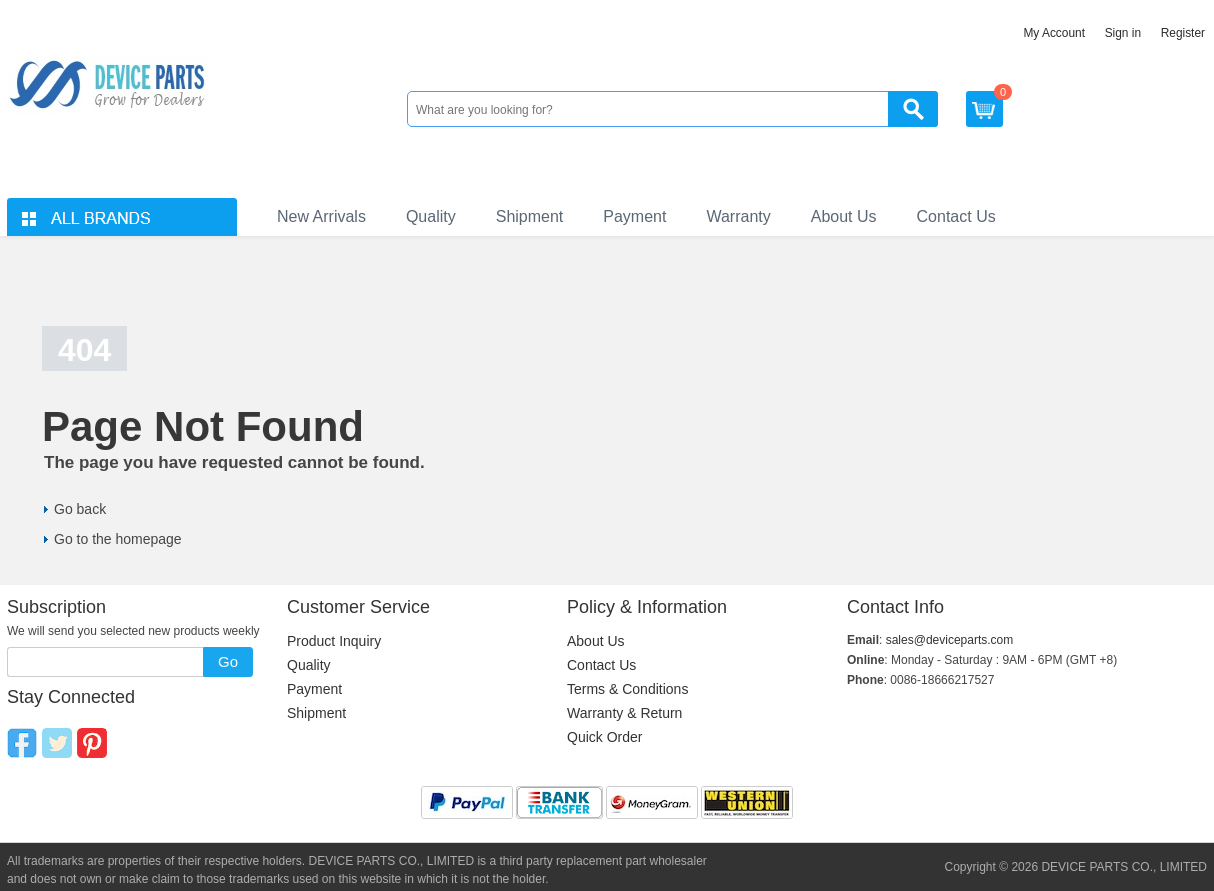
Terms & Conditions (627, 689)
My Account (1054, 33)
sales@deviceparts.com (950, 640)
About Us (844, 216)
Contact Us (956, 216)
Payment (634, 216)
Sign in (1123, 33)
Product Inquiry (334, 641)
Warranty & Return (624, 713)
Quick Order (604, 737)
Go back (80, 509)
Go (228, 661)
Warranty (738, 216)
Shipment (530, 216)
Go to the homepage (118, 539)
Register (1183, 33)
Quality (431, 216)
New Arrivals (321, 216)
